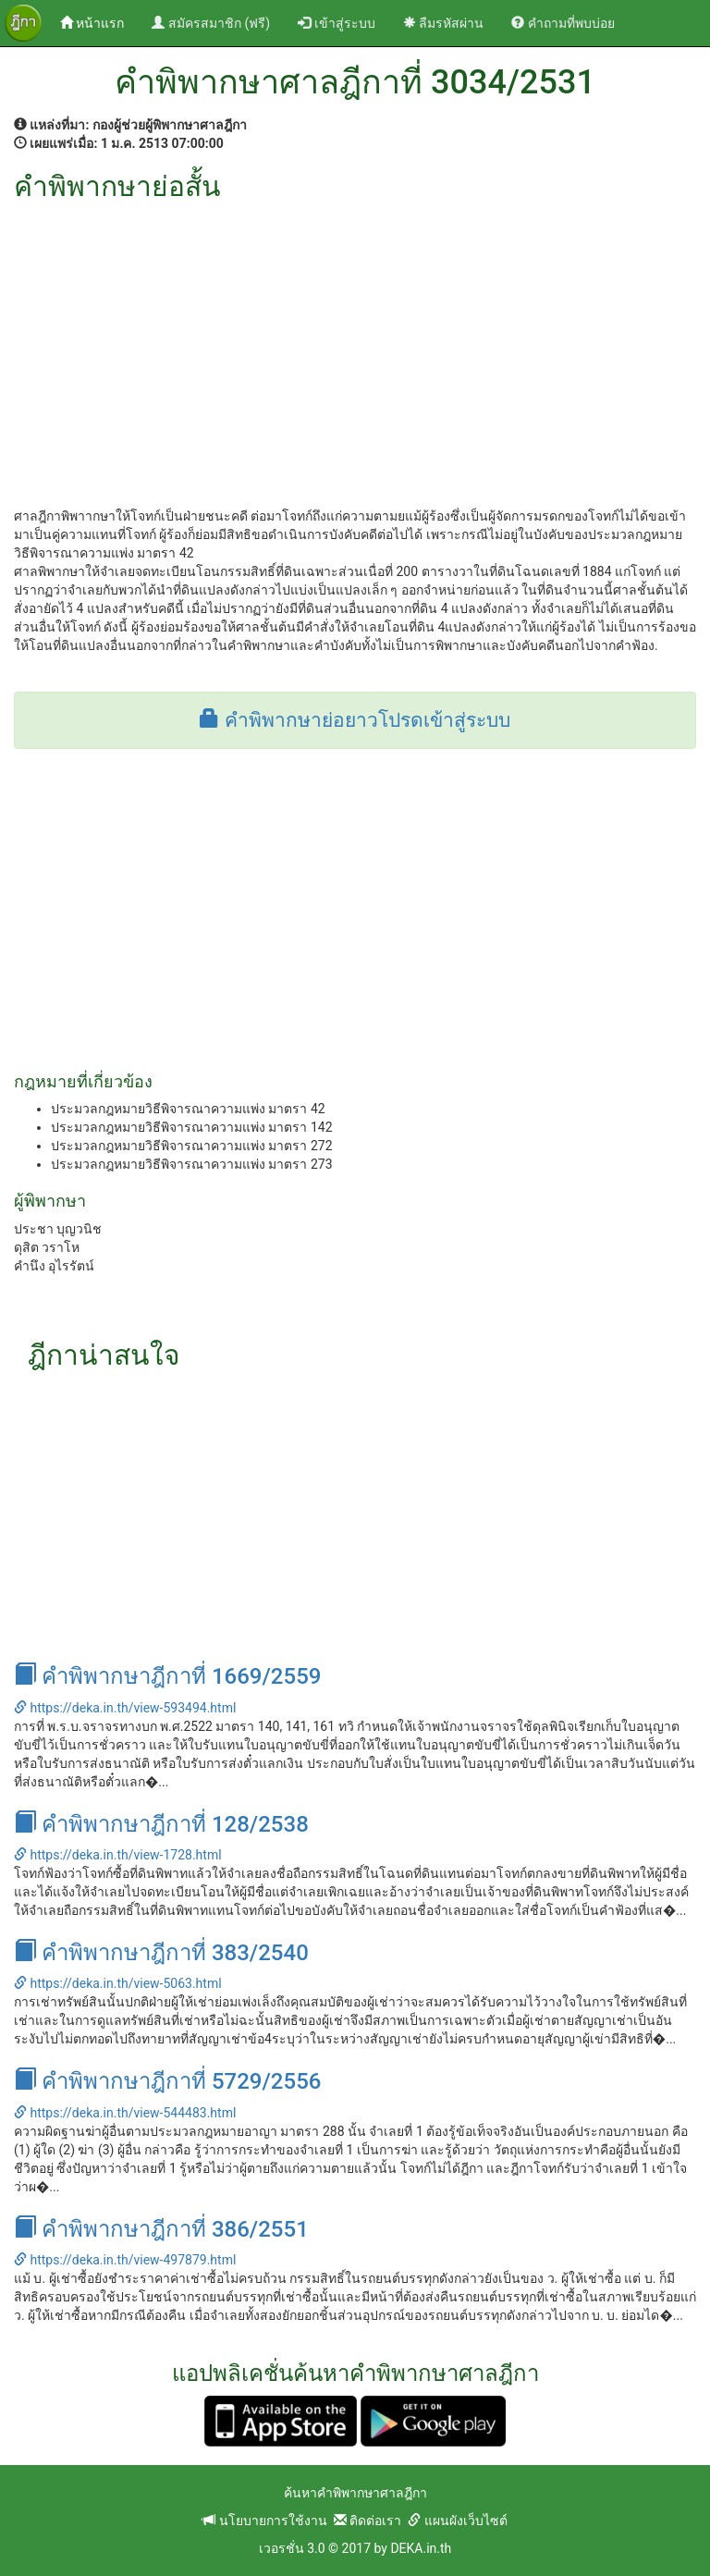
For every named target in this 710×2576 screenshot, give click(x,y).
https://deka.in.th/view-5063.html (118, 1983)
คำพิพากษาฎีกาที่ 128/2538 (161, 1824)
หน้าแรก (99, 22)
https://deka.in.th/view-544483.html (125, 2112)
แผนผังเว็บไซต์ (457, 2520)
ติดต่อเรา (367, 2520)
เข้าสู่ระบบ (336, 23)
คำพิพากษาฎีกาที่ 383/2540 (161, 1953)
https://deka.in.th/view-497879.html (125, 2259)
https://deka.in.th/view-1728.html (118, 1854)
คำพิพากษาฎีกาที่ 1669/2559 (167, 1676)
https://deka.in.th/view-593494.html (125, 1707)
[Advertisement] (355, 340)
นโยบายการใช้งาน (264, 2520)
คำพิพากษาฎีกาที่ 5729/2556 (167, 2081)
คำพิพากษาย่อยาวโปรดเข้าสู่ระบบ (354, 720)
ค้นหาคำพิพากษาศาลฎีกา (355, 2492)
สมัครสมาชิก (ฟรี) (211, 23)
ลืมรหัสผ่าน (443, 23)
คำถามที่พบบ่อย (562, 23)
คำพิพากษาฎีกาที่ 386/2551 (161, 2229)
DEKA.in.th (420, 2548)
